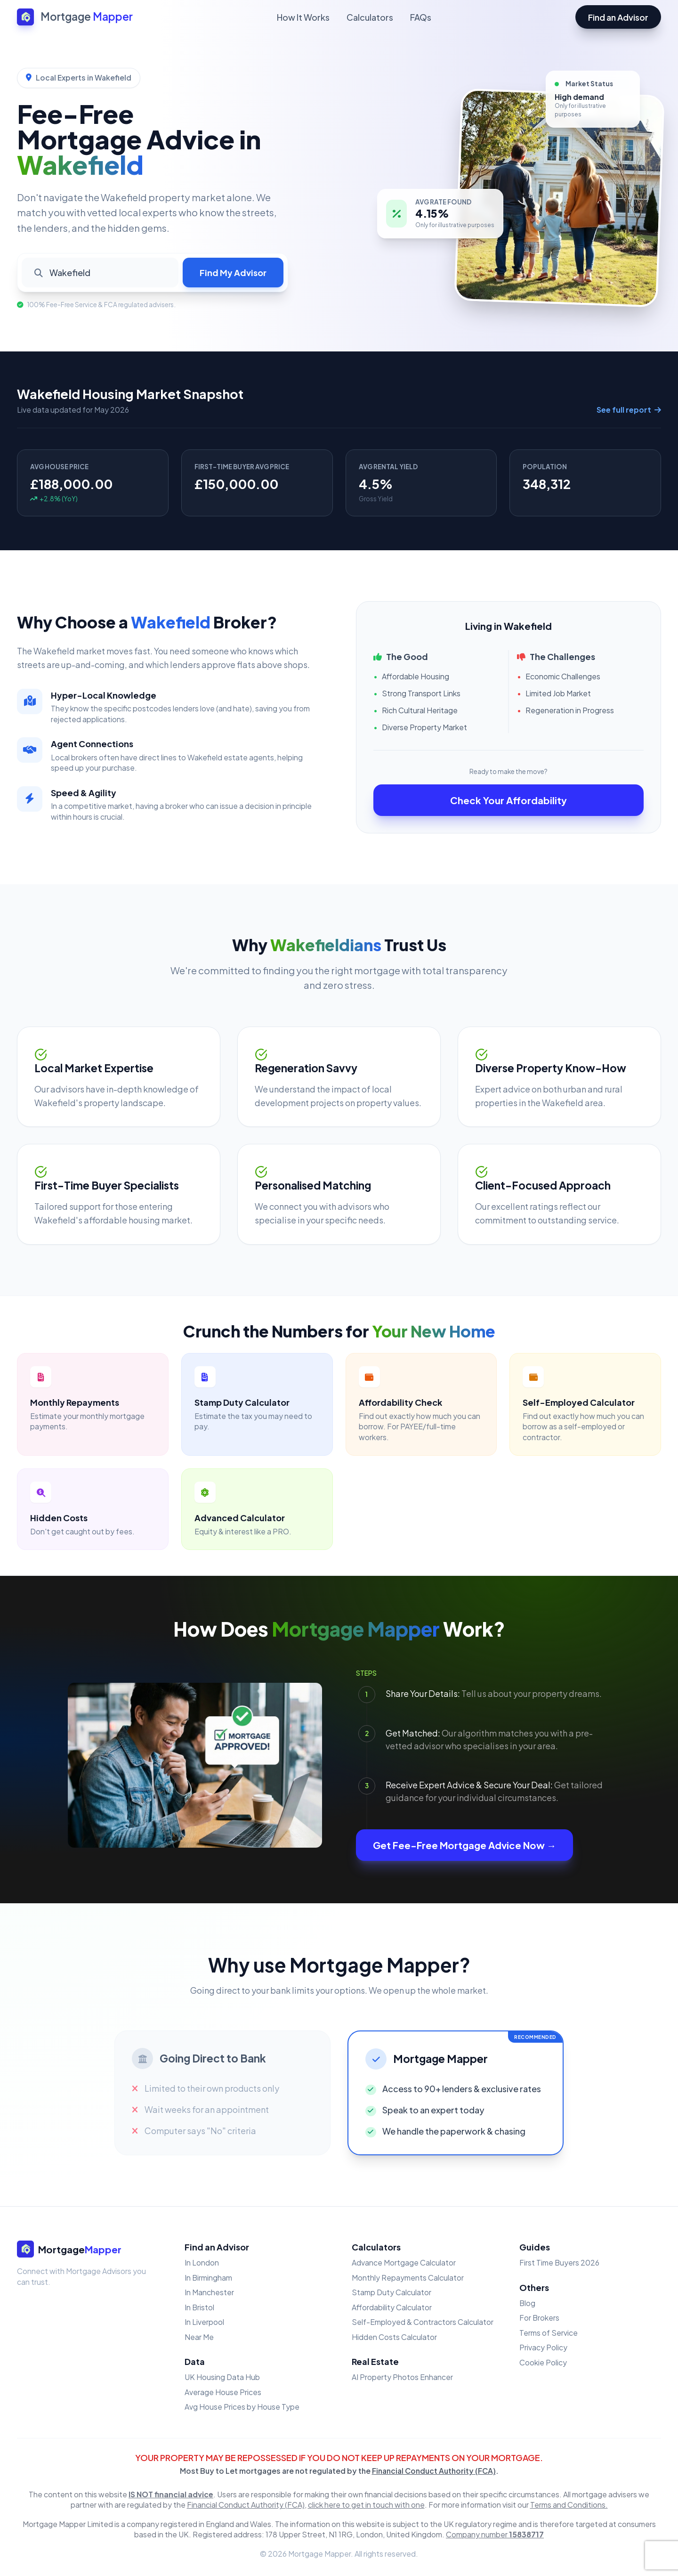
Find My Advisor (233, 272)
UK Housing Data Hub (222, 2376)
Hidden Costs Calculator (394, 2336)
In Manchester (209, 2292)
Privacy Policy (543, 2347)
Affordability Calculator (392, 2307)
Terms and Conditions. (569, 2504)
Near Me (199, 2336)
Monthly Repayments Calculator (408, 2277)
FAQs (420, 17)
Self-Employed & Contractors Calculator (422, 2321)
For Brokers (539, 2317)
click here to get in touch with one (366, 2504)
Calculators (370, 17)
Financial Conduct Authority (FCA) (434, 2470)
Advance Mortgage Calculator (404, 2262)
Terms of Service (548, 2332)
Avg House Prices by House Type (242, 2406)
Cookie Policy (543, 2362)
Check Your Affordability (508, 800)
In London (202, 2262)
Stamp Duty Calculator (391, 2292)
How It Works (303, 17)
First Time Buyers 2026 (559, 2262)
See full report (629, 409)
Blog (527, 2303)
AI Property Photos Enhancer (402, 2376)
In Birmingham (208, 2277)
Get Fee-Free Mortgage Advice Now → (464, 1845)
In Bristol (199, 2307)
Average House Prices (223, 2392)
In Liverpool (204, 2321)
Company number (495, 2534)
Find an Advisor (618, 17)
